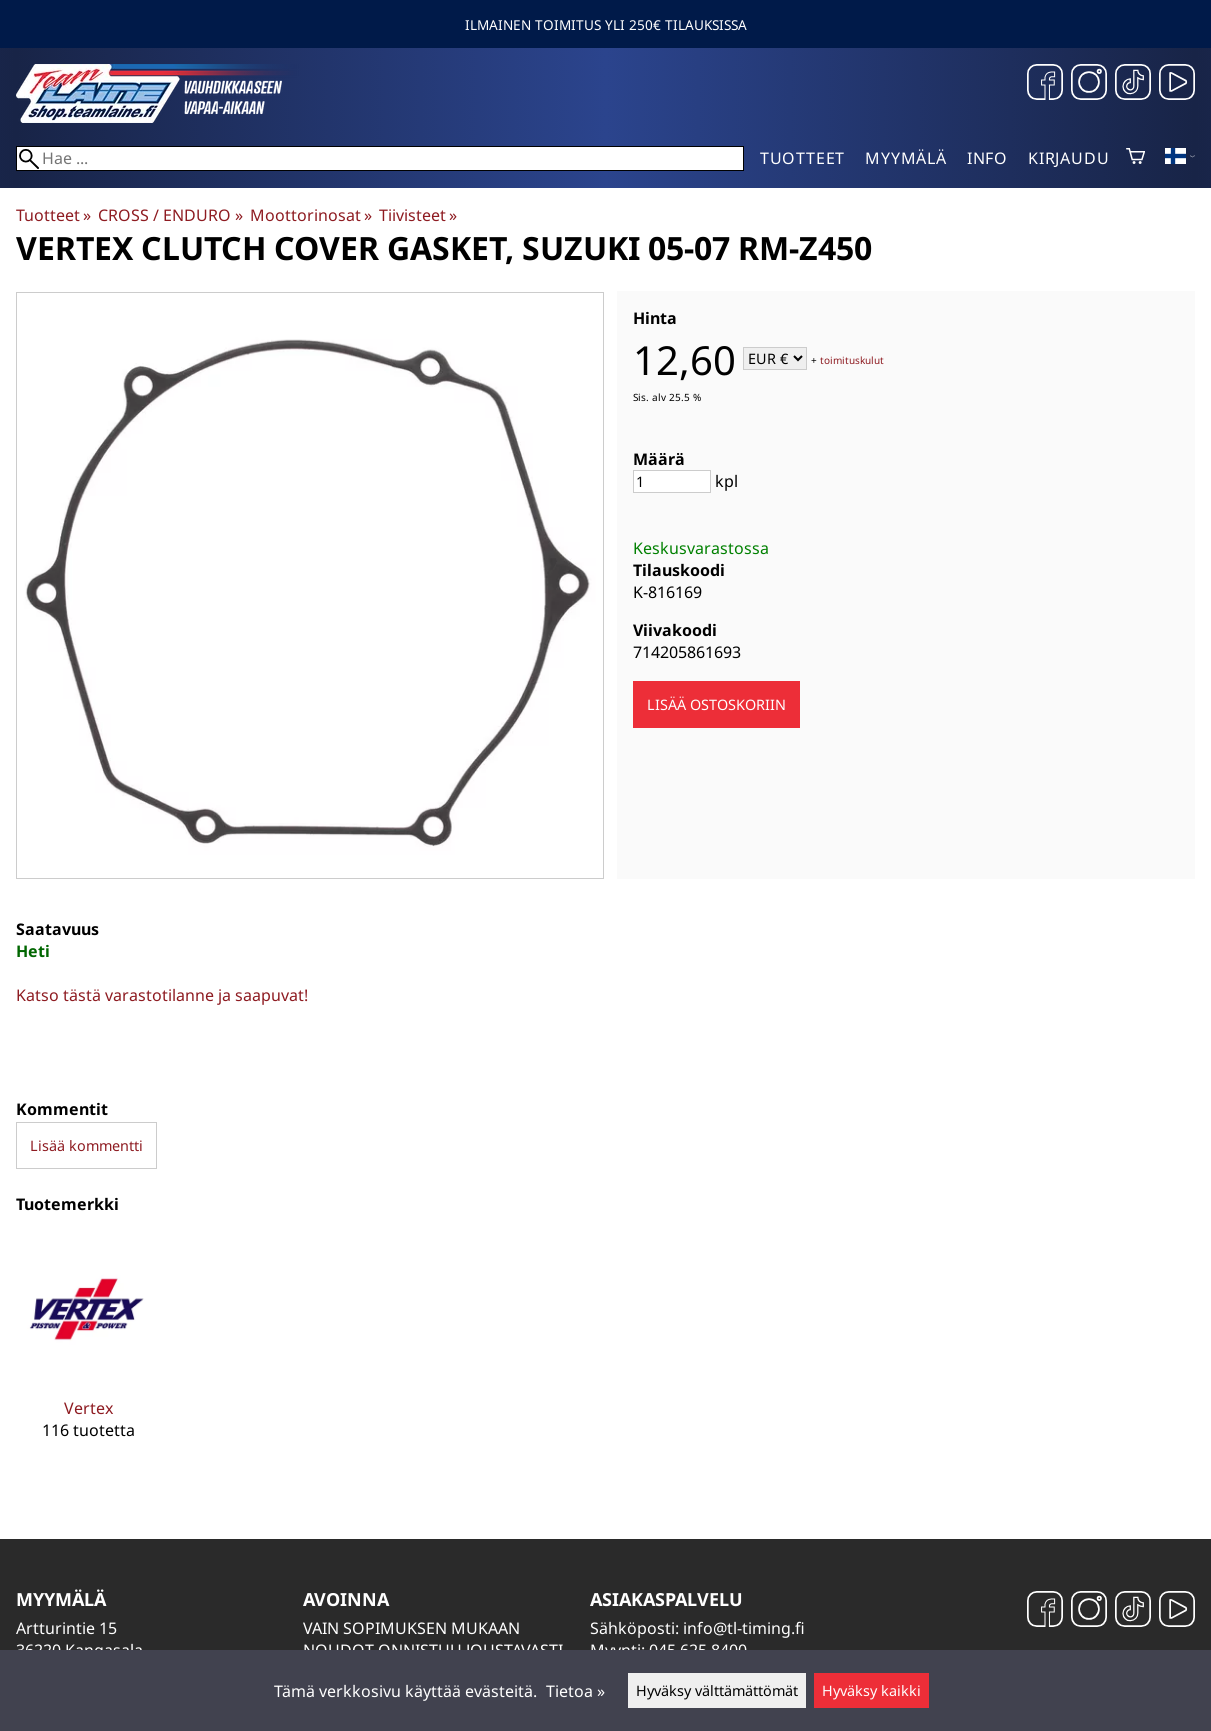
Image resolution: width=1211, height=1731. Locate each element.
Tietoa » (575, 1691)
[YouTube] (1177, 84)
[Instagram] (1089, 84)
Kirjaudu (1068, 158)
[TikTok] (1133, 84)
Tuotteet (802, 158)
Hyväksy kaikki (871, 1690)
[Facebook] (1045, 84)
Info (987, 158)
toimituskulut (852, 360)
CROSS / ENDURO (170, 215)
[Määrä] (672, 481)
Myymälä (906, 158)
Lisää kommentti (86, 1145)
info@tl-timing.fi (744, 1628)
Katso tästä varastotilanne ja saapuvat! (162, 995)
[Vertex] (88, 1353)
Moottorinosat (311, 215)
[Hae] (380, 158)
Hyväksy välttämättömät (717, 1690)
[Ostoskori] (1135, 158)
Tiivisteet (418, 215)
